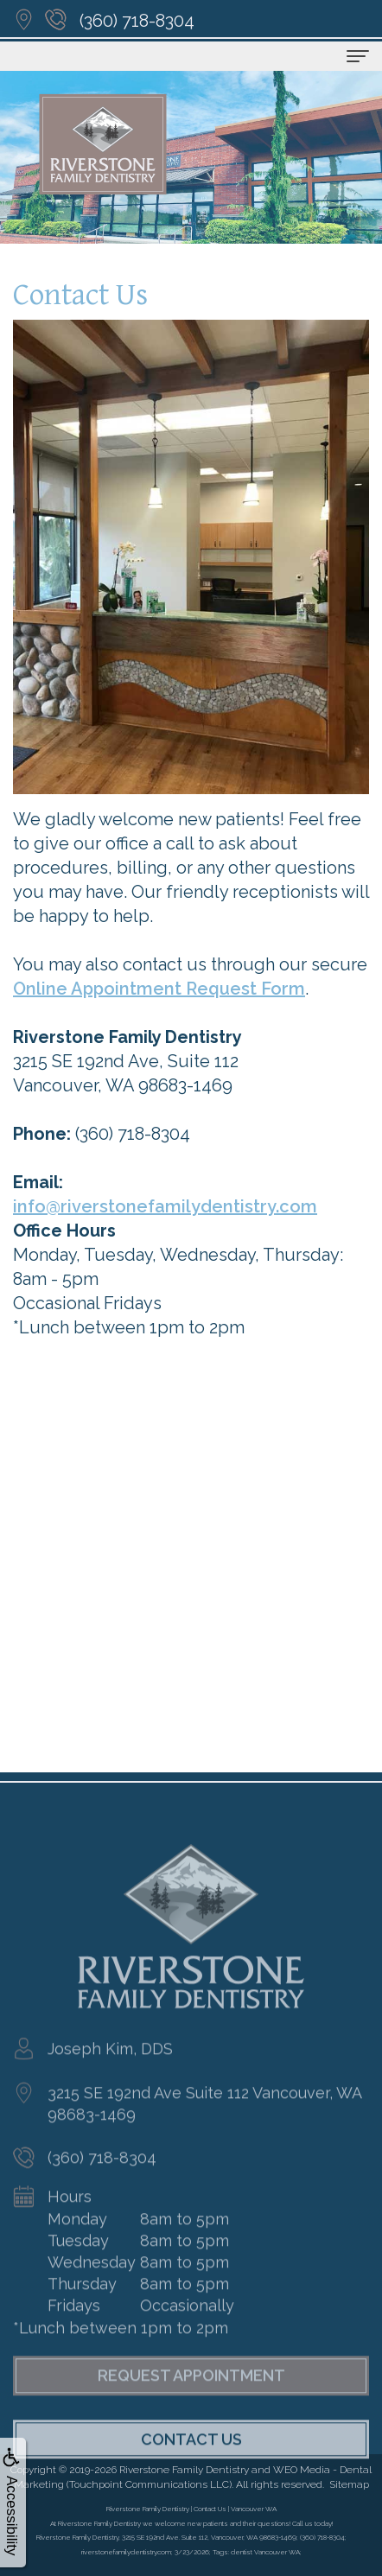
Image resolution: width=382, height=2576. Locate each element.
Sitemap (349, 2484)
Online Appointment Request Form (159, 988)
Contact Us (191, 2463)
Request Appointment (191, 2399)
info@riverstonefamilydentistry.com (165, 1206)
